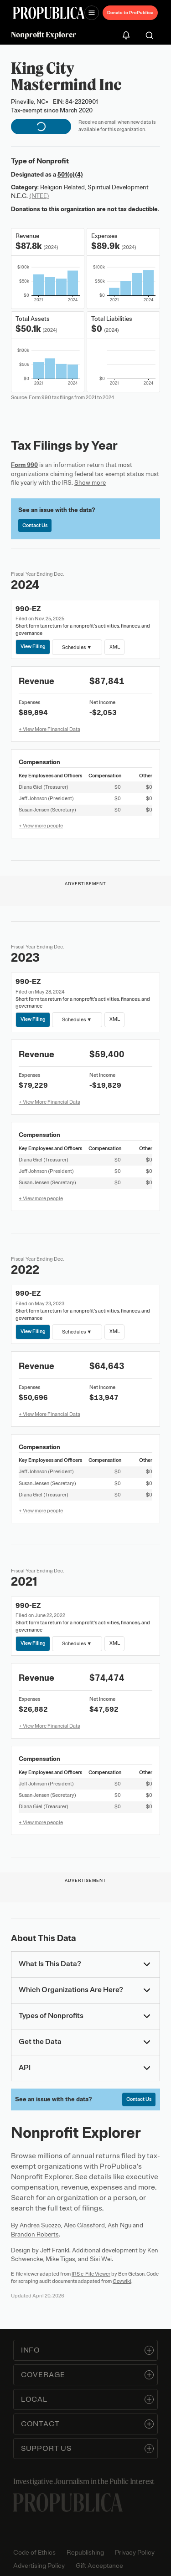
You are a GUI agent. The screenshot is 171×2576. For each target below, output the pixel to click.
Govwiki (122, 2281)
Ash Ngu (119, 2225)
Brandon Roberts (35, 2234)
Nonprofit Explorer (43, 34)
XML (114, 646)
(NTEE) (39, 196)
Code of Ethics (34, 2552)
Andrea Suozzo (40, 2225)
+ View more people (41, 825)
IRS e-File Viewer (91, 2274)
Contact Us (34, 525)
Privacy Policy (135, 2552)
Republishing (85, 2552)
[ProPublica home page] (68, 2502)
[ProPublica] (48, 13)
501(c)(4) (70, 174)
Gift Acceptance (99, 2566)
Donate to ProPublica (130, 12)
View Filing (33, 646)
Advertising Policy (39, 2566)
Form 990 (24, 465)
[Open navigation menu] (91, 12)
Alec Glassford (84, 2225)
